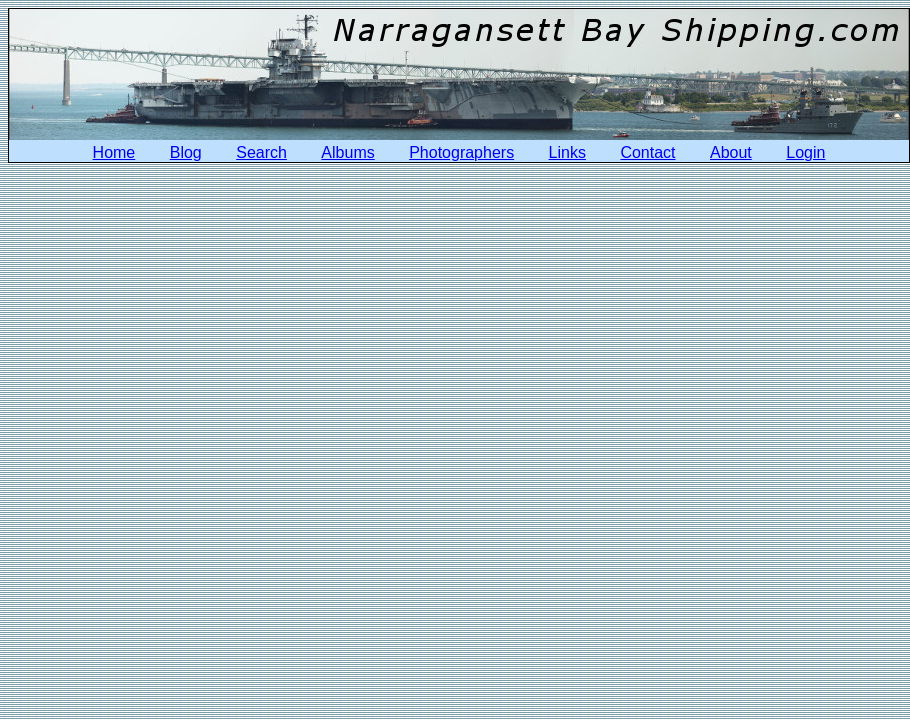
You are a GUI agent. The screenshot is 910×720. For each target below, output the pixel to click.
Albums (347, 152)
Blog (186, 152)
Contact (647, 152)
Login (805, 152)
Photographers (461, 152)
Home (114, 152)
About (731, 152)
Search (261, 152)
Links (567, 152)
